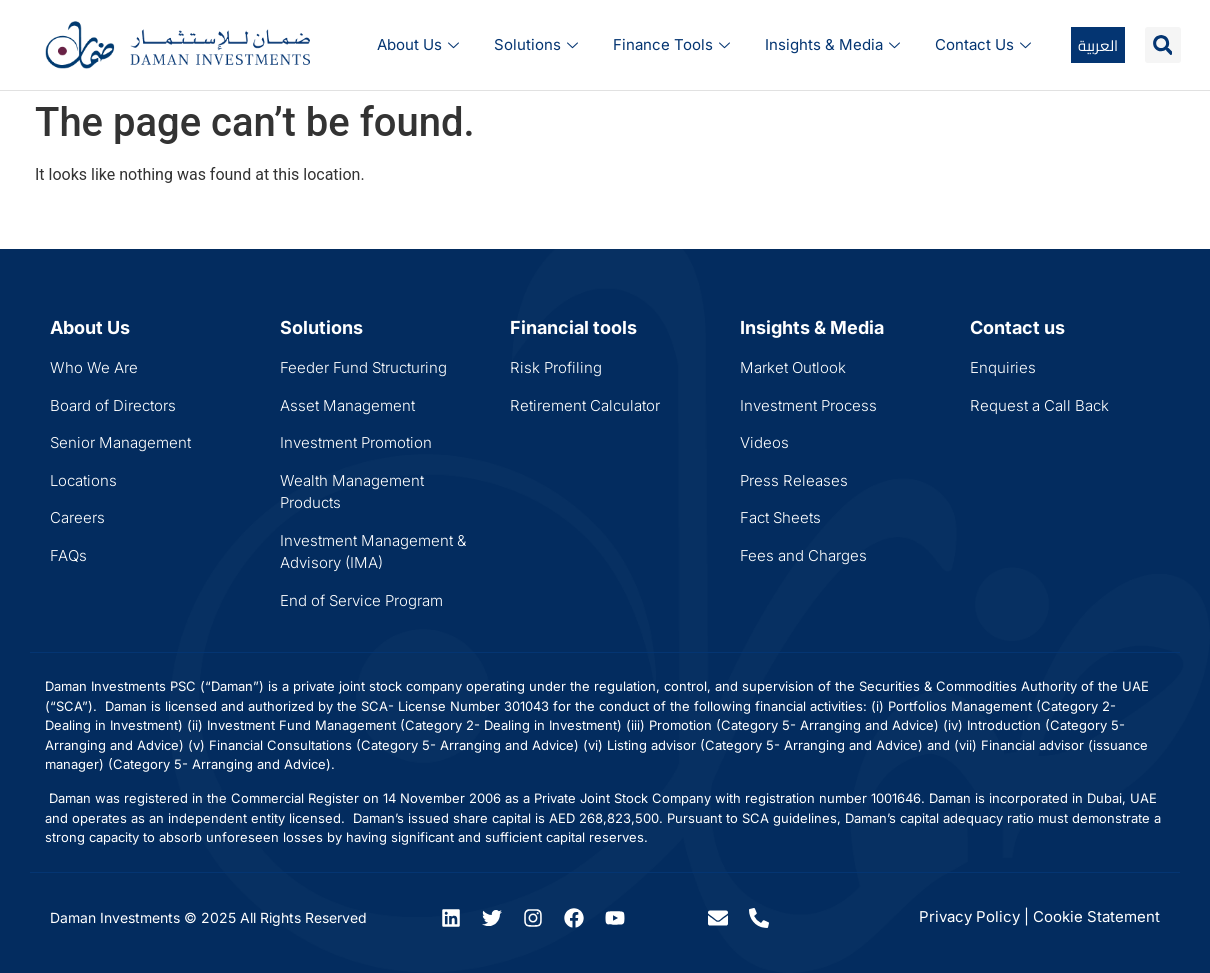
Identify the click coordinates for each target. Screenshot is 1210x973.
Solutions (538, 44)
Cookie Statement (1096, 916)
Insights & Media (835, 44)
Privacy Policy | (974, 916)
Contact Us (985, 44)
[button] (1163, 45)
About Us (420, 44)
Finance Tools (674, 44)
